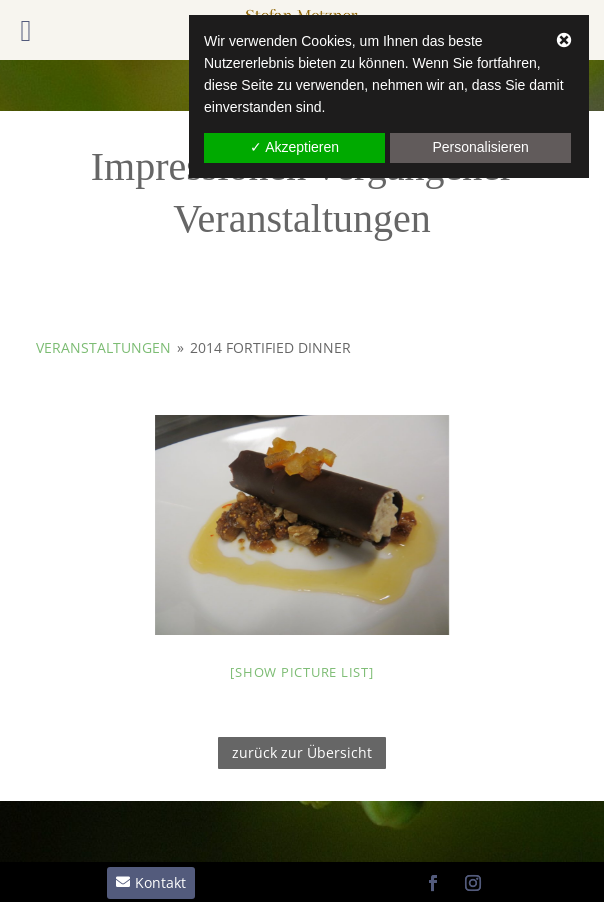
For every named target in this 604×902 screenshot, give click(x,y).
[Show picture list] (301, 672)
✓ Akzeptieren (294, 147)
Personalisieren (480, 147)
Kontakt (160, 882)
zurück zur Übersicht (302, 752)
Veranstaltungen (103, 347)
